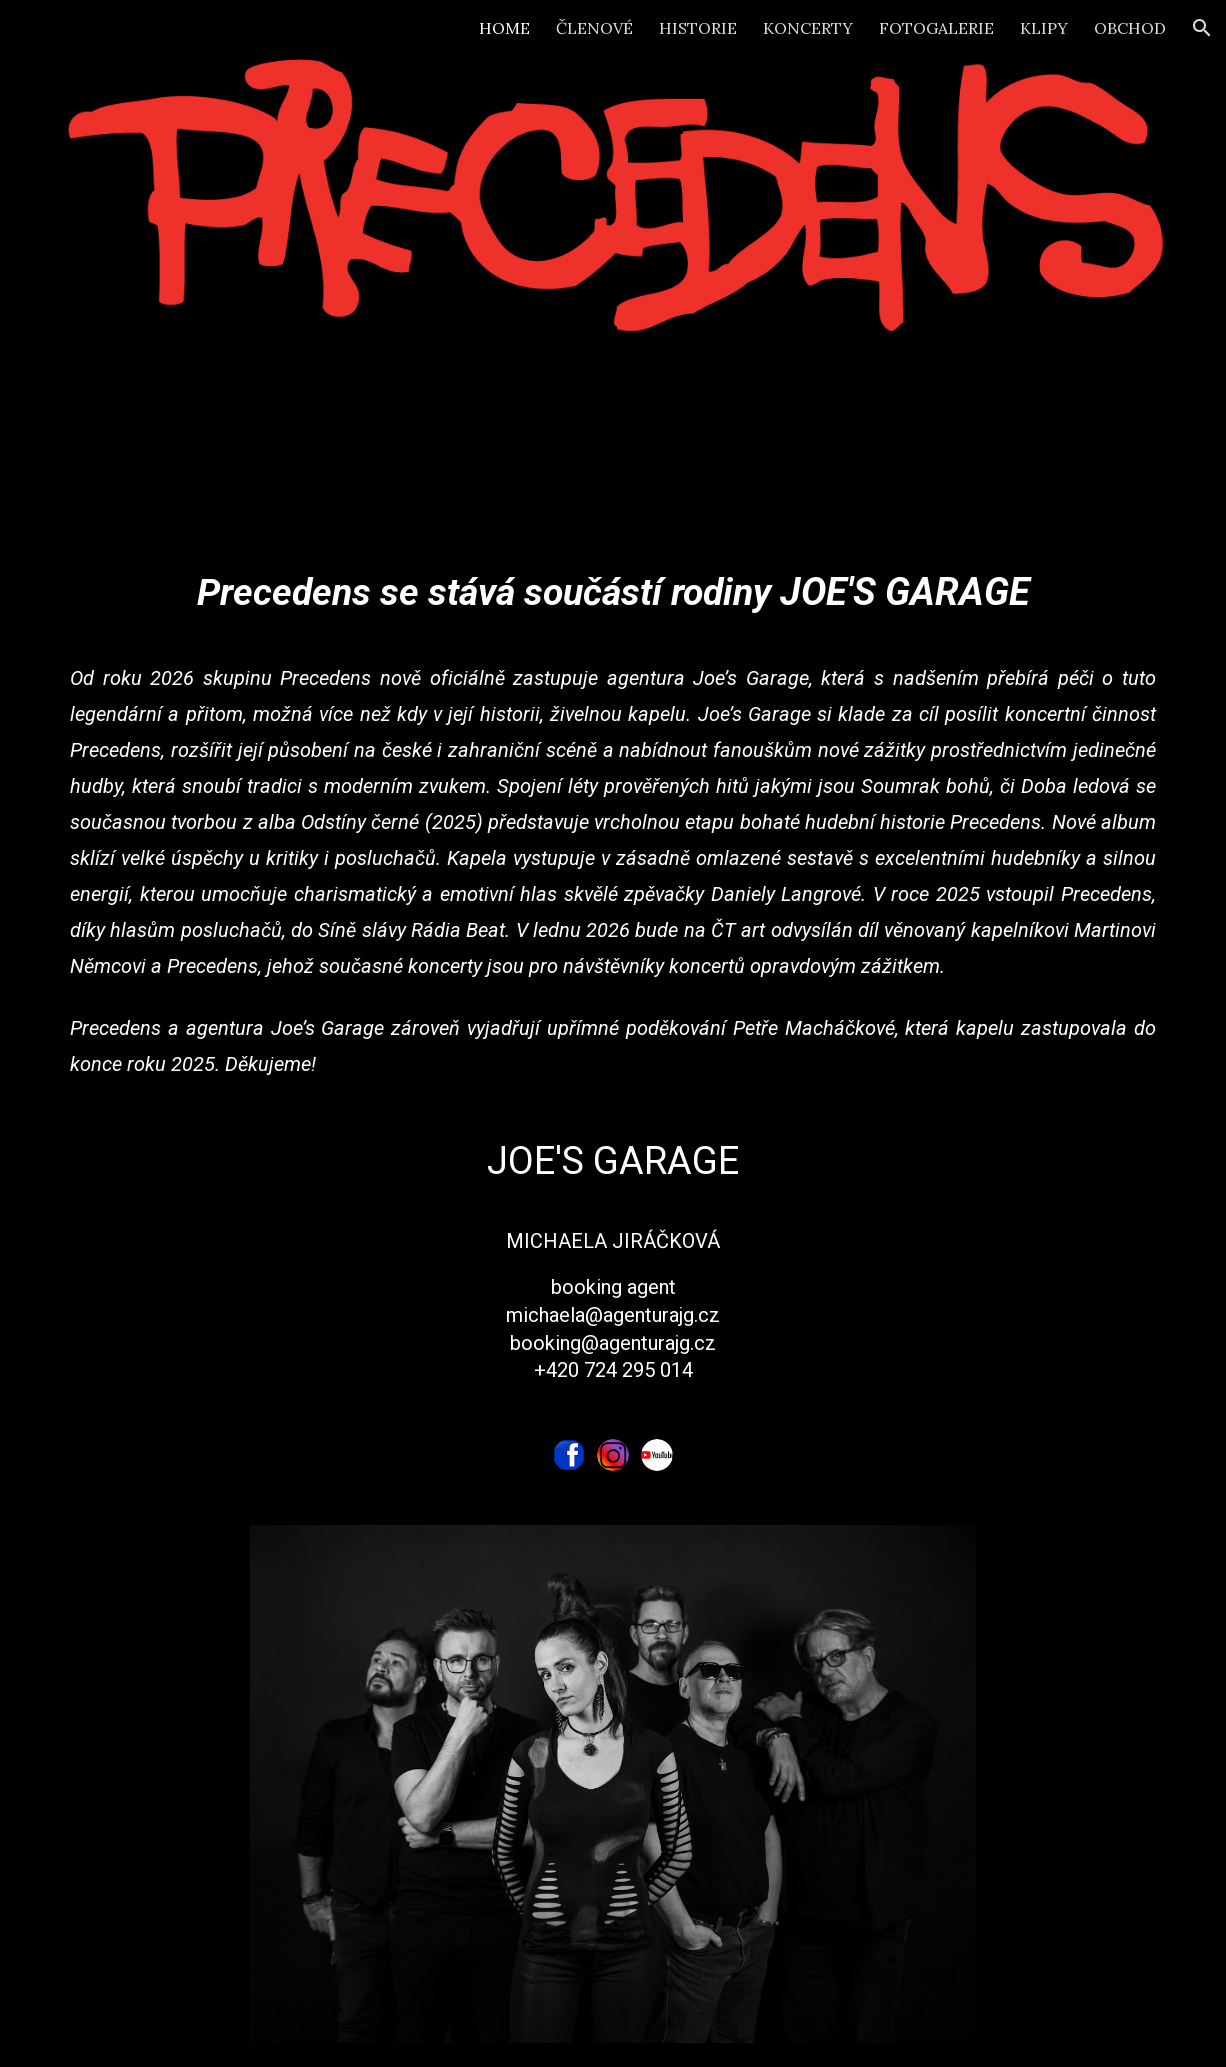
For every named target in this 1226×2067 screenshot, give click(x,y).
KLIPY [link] (1044, 28)
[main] (613, 988)
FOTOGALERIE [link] (936, 28)
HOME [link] (504, 28)
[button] (1202, 28)
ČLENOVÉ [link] (594, 28)
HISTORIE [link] (698, 28)
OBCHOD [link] (1130, 28)
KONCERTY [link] (808, 28)
